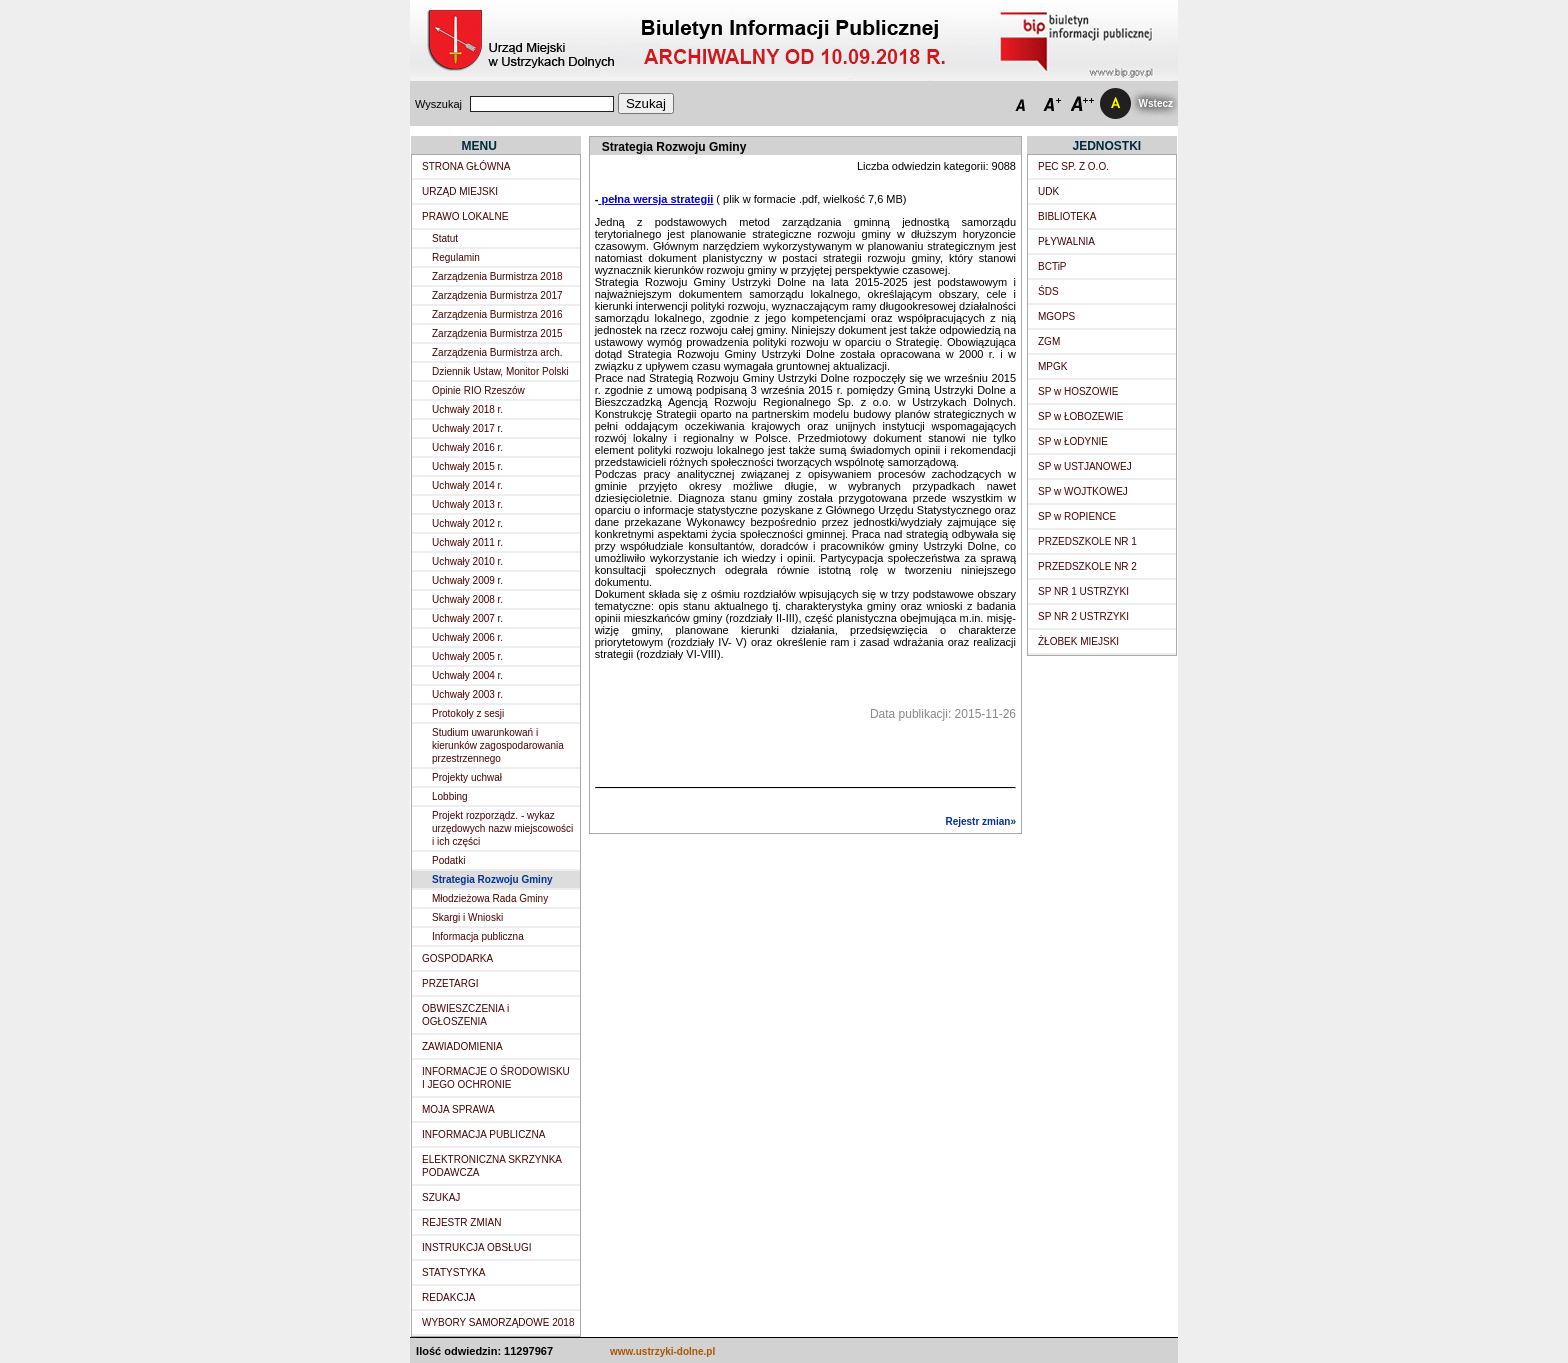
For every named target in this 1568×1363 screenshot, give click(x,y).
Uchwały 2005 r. (467, 656)
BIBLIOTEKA (1067, 216)
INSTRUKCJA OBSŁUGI (476, 1247)
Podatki (448, 860)
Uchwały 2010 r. (467, 561)
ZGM (1049, 341)
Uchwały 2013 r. (467, 504)
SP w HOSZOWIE (1078, 391)
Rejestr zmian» (980, 821)
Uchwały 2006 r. (467, 637)
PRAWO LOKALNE (465, 216)
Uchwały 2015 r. (467, 466)
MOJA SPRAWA (458, 1109)
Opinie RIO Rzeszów (478, 390)
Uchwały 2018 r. (467, 409)
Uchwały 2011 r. (467, 542)
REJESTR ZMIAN (461, 1222)
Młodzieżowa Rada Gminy (490, 898)
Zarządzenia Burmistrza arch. (497, 352)
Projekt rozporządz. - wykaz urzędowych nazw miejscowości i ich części (502, 828)
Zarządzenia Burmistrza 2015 (497, 333)
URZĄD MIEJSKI (460, 191)
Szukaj (646, 103)
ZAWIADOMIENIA (462, 1046)
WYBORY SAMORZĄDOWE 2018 (498, 1322)
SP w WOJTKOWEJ (1083, 491)
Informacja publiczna (478, 936)
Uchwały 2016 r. (467, 447)
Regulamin (456, 257)
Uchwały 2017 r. (467, 428)
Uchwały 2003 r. (467, 694)
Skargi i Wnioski (467, 917)
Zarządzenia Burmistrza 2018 (497, 276)
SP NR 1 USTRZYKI (1083, 591)
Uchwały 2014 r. (467, 485)
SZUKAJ (441, 1197)
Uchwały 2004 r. (467, 675)
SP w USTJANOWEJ (1085, 466)
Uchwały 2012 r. (467, 523)
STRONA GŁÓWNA (466, 166)
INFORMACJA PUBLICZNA (483, 1134)
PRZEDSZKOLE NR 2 (1087, 566)
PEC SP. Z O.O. (1073, 166)
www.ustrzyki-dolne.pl (662, 1351)
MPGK (1052, 366)
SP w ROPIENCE (1077, 516)
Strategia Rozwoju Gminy (492, 879)
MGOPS (1056, 316)
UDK (1048, 191)
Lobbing (450, 796)
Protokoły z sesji (468, 713)
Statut (445, 238)
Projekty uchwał (467, 777)
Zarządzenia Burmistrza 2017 (497, 295)
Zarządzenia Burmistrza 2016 (497, 314)
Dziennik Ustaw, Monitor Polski (500, 371)
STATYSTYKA (454, 1272)
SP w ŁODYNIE (1073, 441)
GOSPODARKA (457, 958)
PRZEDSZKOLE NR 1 (1087, 541)
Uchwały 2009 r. (467, 580)
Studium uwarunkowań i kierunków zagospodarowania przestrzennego (498, 745)
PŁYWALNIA (1066, 241)
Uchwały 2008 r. (467, 599)
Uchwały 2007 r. (467, 618)
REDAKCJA (448, 1297)
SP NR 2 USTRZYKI (1083, 616)
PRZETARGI (450, 983)
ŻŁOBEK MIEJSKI (1078, 641)
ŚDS (1048, 291)
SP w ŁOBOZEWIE (1080, 416)
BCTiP (1052, 266)
